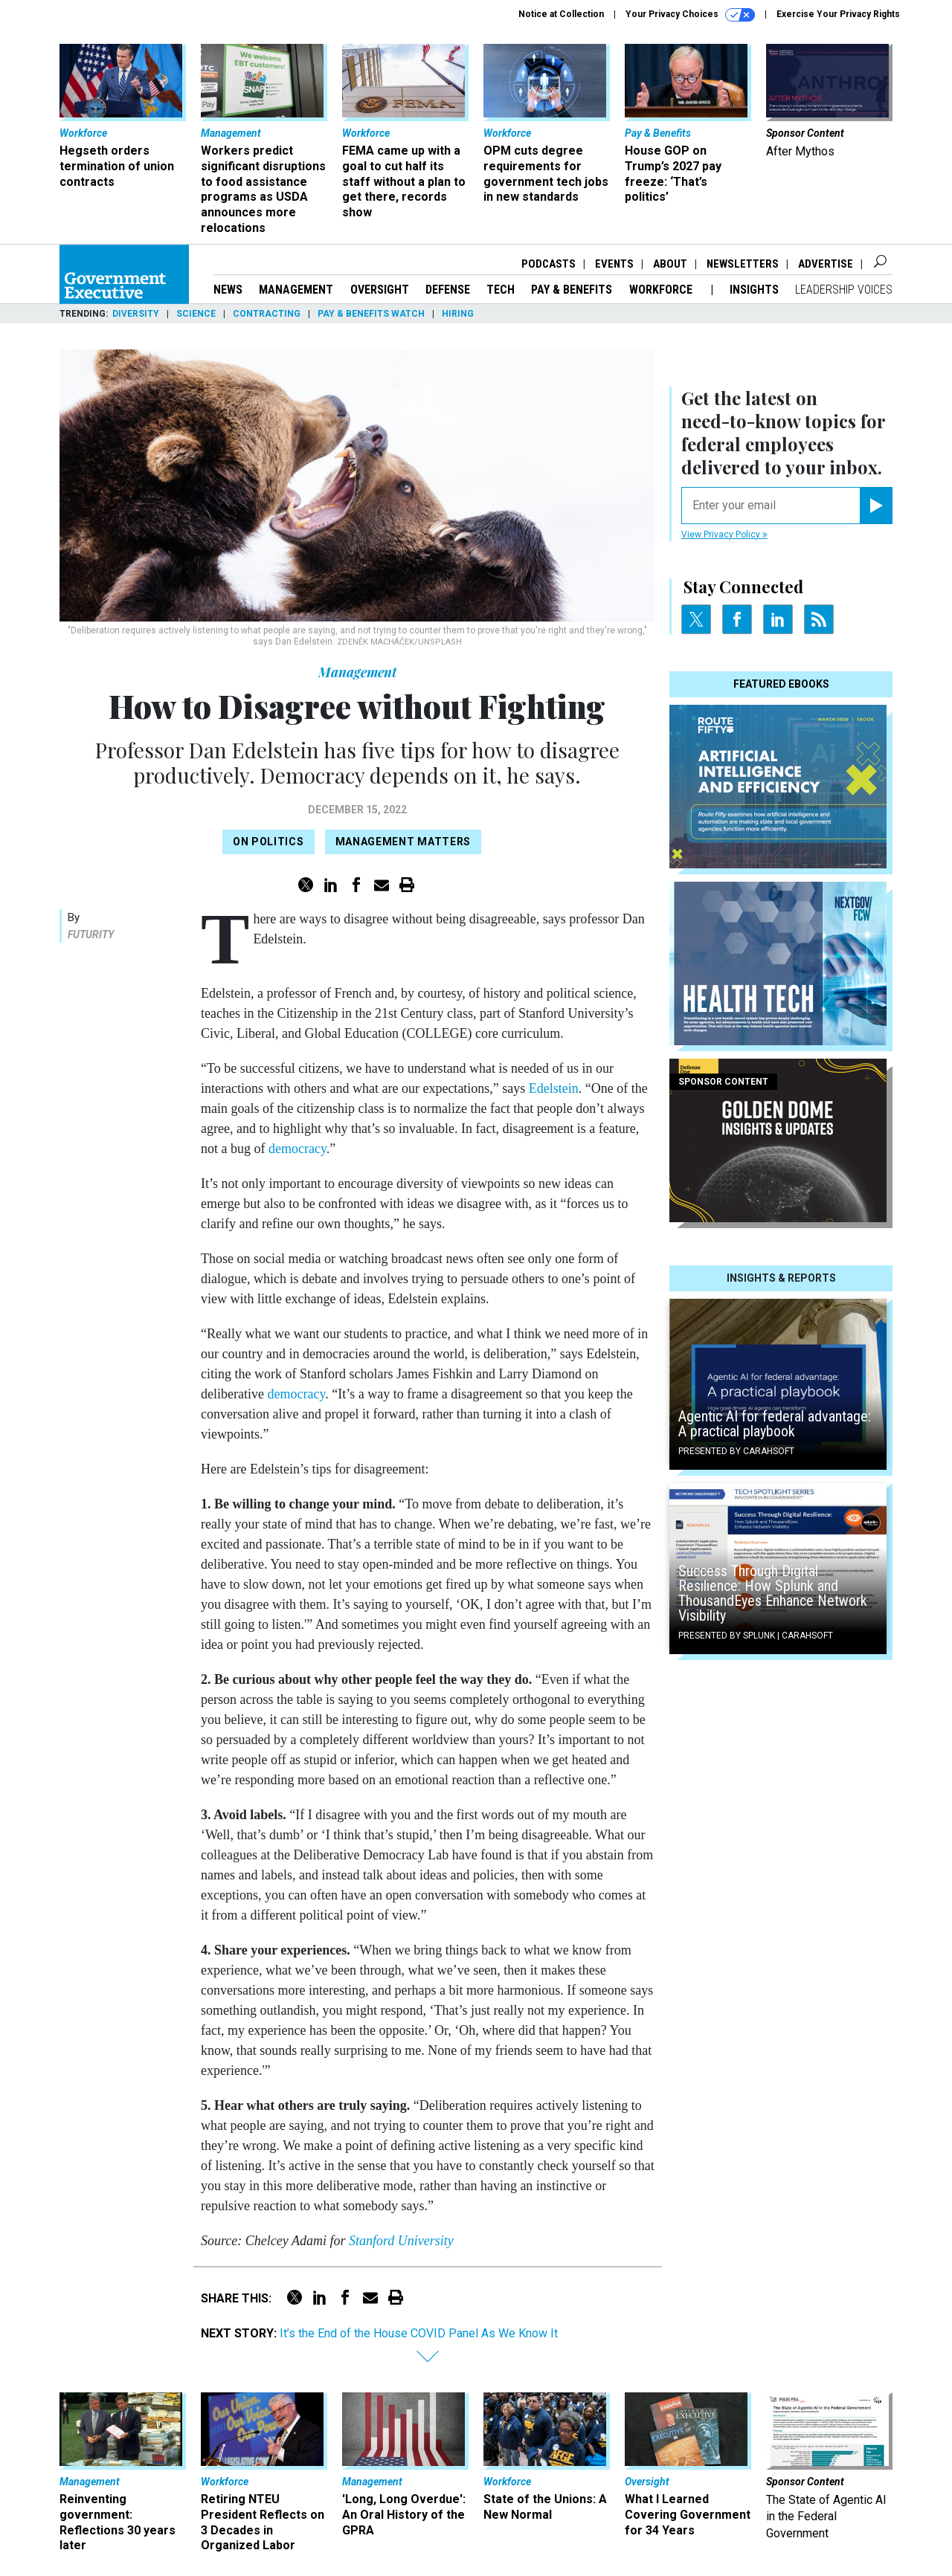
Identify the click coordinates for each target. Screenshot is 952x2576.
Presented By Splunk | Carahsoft (755, 1635)
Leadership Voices (843, 290)
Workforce (662, 290)
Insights (754, 290)
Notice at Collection (561, 14)
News (227, 290)
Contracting (266, 314)
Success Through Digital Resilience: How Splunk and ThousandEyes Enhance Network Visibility (772, 1593)
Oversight (379, 290)
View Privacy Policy (724, 534)
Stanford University (401, 2240)
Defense (447, 290)
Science (196, 314)
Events (614, 264)
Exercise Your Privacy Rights (838, 14)
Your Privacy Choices (690, 15)
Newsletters (743, 264)
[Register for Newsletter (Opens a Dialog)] (876, 505)
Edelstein (554, 1088)
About (670, 264)
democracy (297, 1148)
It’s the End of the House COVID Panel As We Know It (419, 2333)
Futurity (91, 934)
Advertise (825, 264)
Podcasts (548, 264)
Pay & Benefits (571, 290)
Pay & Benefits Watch (371, 314)
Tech (500, 290)
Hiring (458, 314)
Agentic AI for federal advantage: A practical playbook (774, 1423)
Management (296, 290)
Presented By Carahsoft (736, 1451)
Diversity (135, 314)
